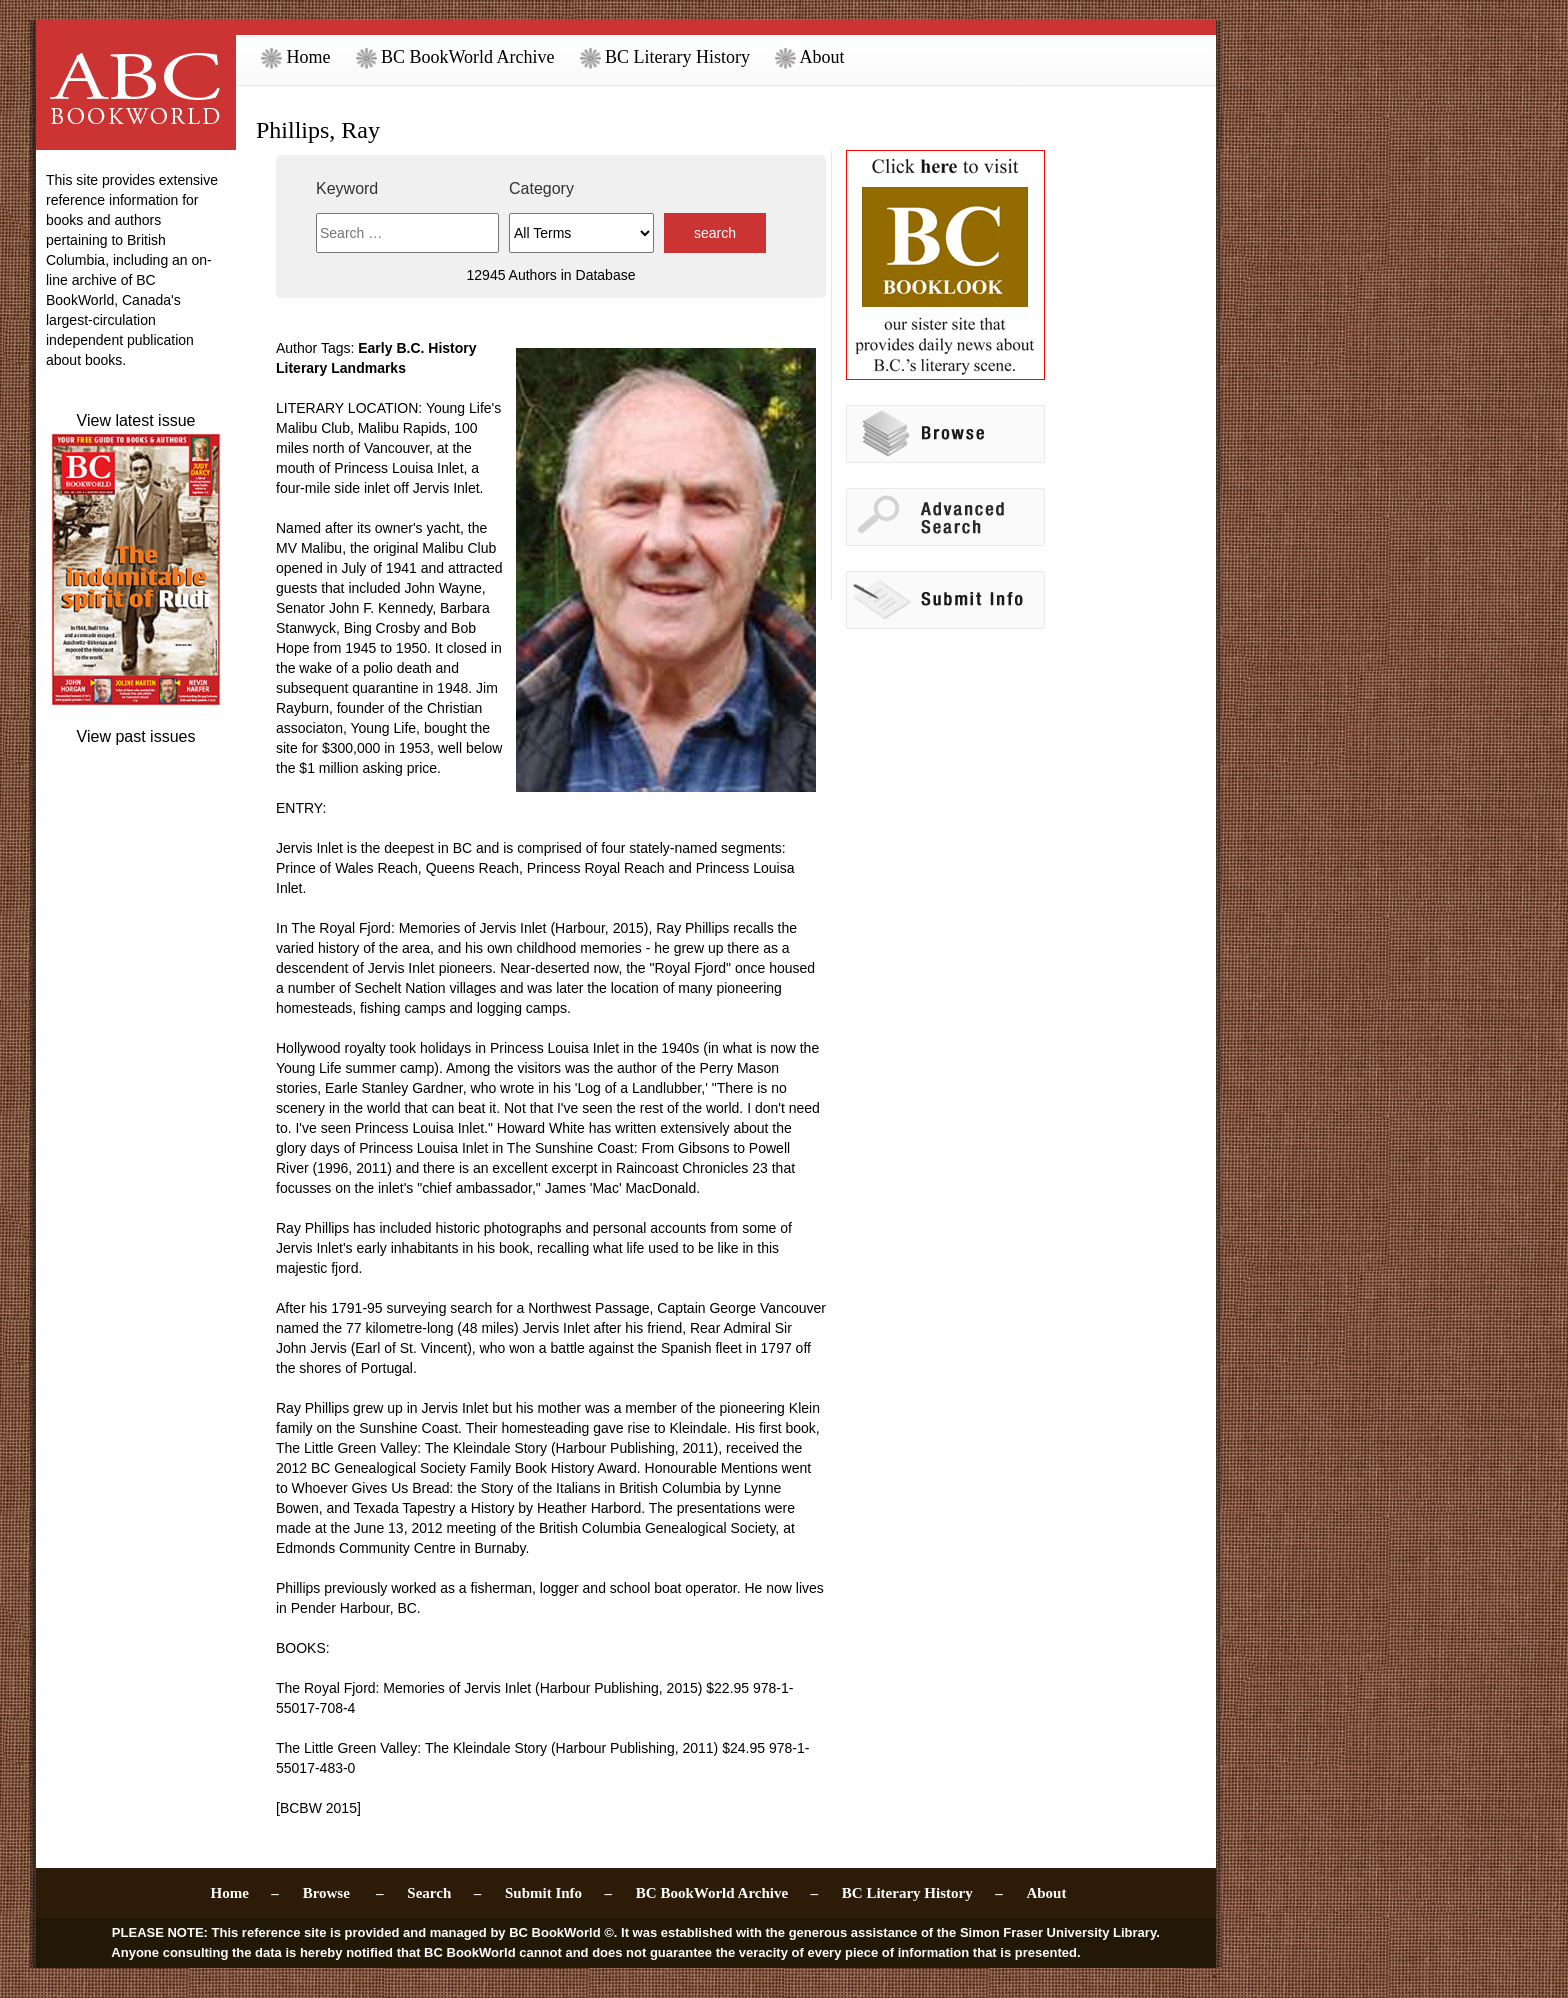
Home (296, 57)
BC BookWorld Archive (455, 57)
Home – (245, 1893)
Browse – (343, 1893)
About (810, 57)
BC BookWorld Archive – (727, 1893)
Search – (444, 1893)
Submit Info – (558, 1893)
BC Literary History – (922, 1893)
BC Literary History (665, 57)
